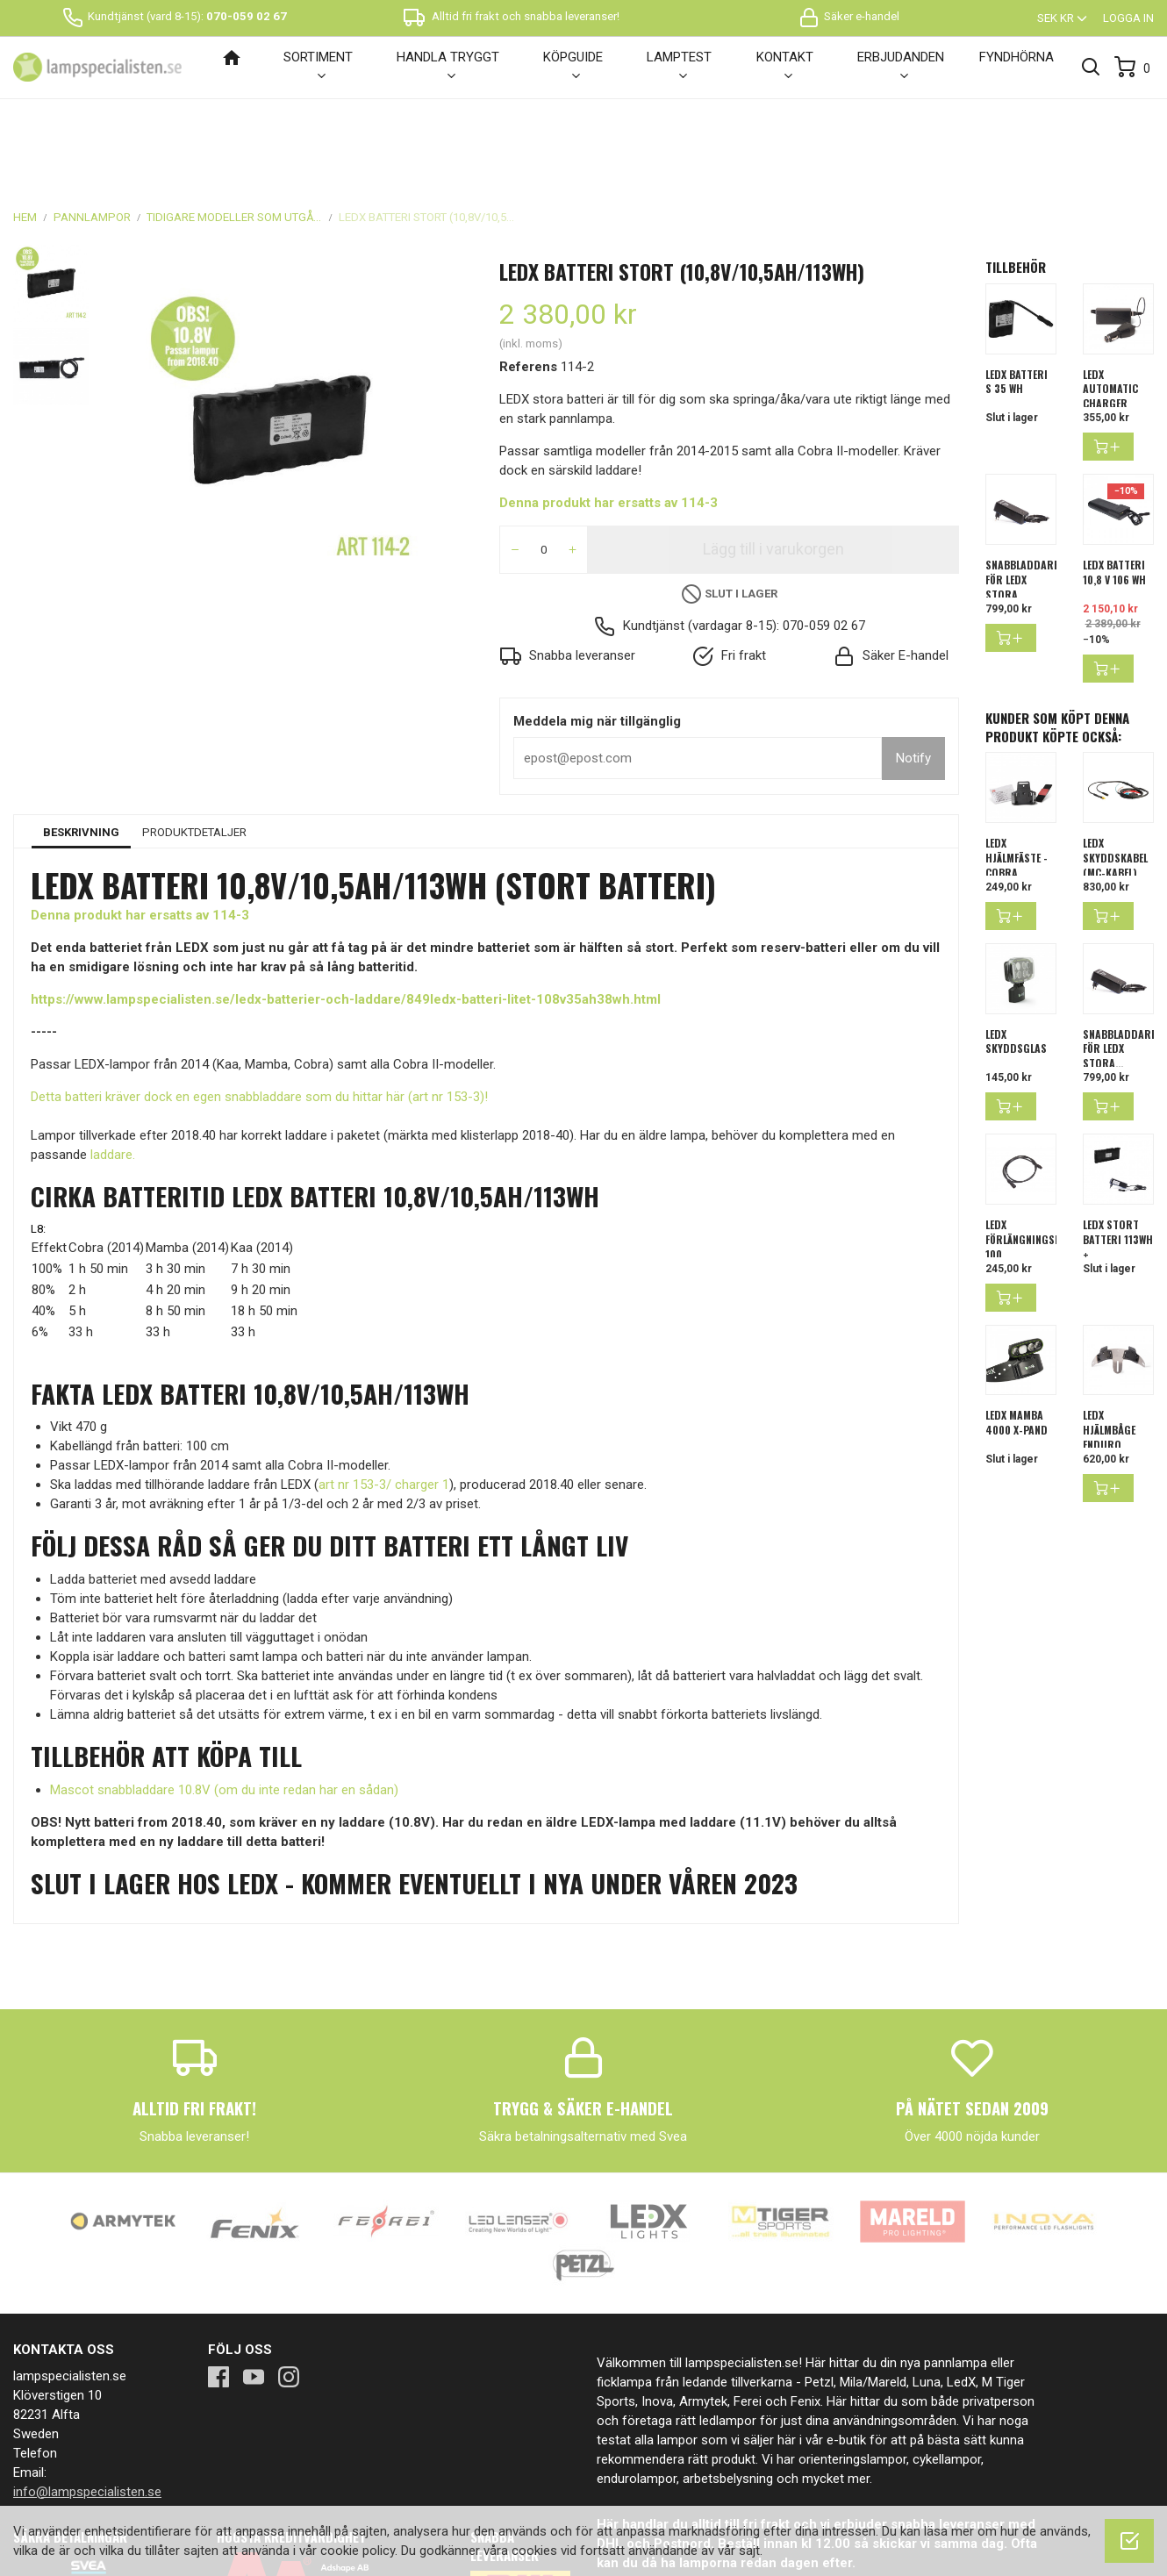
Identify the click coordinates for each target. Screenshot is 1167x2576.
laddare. (112, 1065)
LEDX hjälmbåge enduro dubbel (1109, 1347)
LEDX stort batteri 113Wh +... (1118, 1149)
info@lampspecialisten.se (87, 2402)
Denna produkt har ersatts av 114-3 (608, 413)
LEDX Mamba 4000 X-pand (1016, 1333)
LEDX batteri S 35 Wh (1016, 292)
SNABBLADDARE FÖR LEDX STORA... (1021, 490)
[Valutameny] (1063, 18)
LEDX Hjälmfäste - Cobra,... (1016, 768)
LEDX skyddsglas (1016, 952)
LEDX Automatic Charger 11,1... (1110, 306)
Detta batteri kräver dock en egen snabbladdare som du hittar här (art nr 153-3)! (259, 1007)
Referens (528, 277)
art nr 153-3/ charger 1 (384, 1395)
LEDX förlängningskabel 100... (1033, 1149)
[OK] (1129, 2541)
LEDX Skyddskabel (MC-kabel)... (1115, 768)
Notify (913, 668)
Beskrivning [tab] (81, 742)
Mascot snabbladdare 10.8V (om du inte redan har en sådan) (224, 1700)
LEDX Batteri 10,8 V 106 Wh (1114, 482)
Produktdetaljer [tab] (194, 742)
